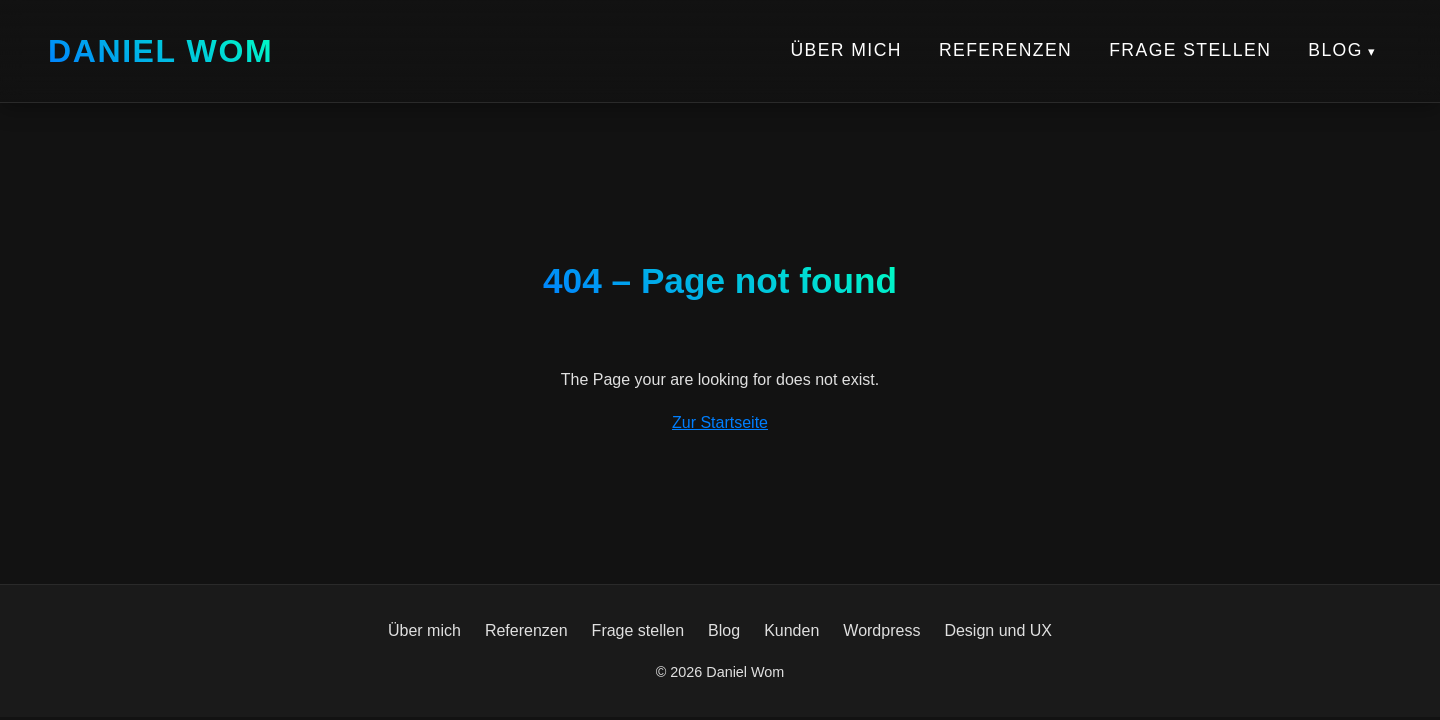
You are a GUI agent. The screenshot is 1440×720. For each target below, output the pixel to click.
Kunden (791, 630)
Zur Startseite (720, 422)
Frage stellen (1190, 50)
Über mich (845, 50)
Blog (1335, 50)
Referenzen (1005, 50)
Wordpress (881, 630)
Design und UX (998, 630)
